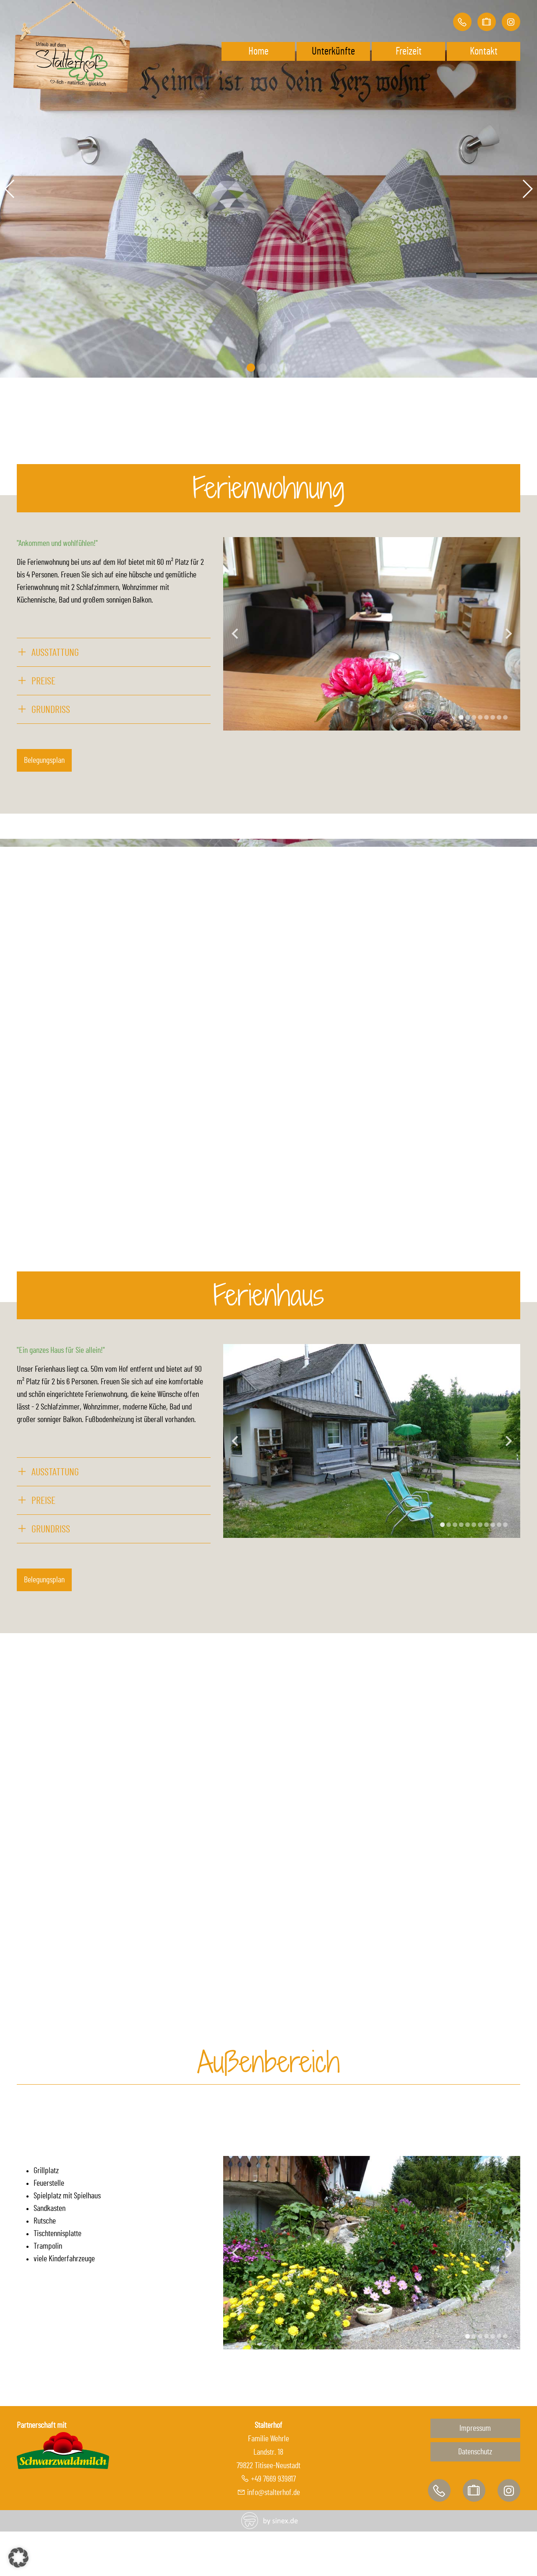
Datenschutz (475, 2452)
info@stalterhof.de (273, 2492)
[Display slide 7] (499, 717)
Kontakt (484, 51)
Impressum (475, 2428)
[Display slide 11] (505, 1524)
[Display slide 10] (499, 1524)
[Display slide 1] (461, 717)
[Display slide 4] (480, 717)
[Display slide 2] (467, 717)
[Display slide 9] (492, 1524)
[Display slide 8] (505, 717)
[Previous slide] (234, 633)
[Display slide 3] (474, 717)
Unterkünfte (333, 51)
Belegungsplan (44, 760)
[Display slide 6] (492, 717)
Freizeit (409, 51)
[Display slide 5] (486, 717)
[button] (18, 2557)
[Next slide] (508, 633)
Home (258, 51)
